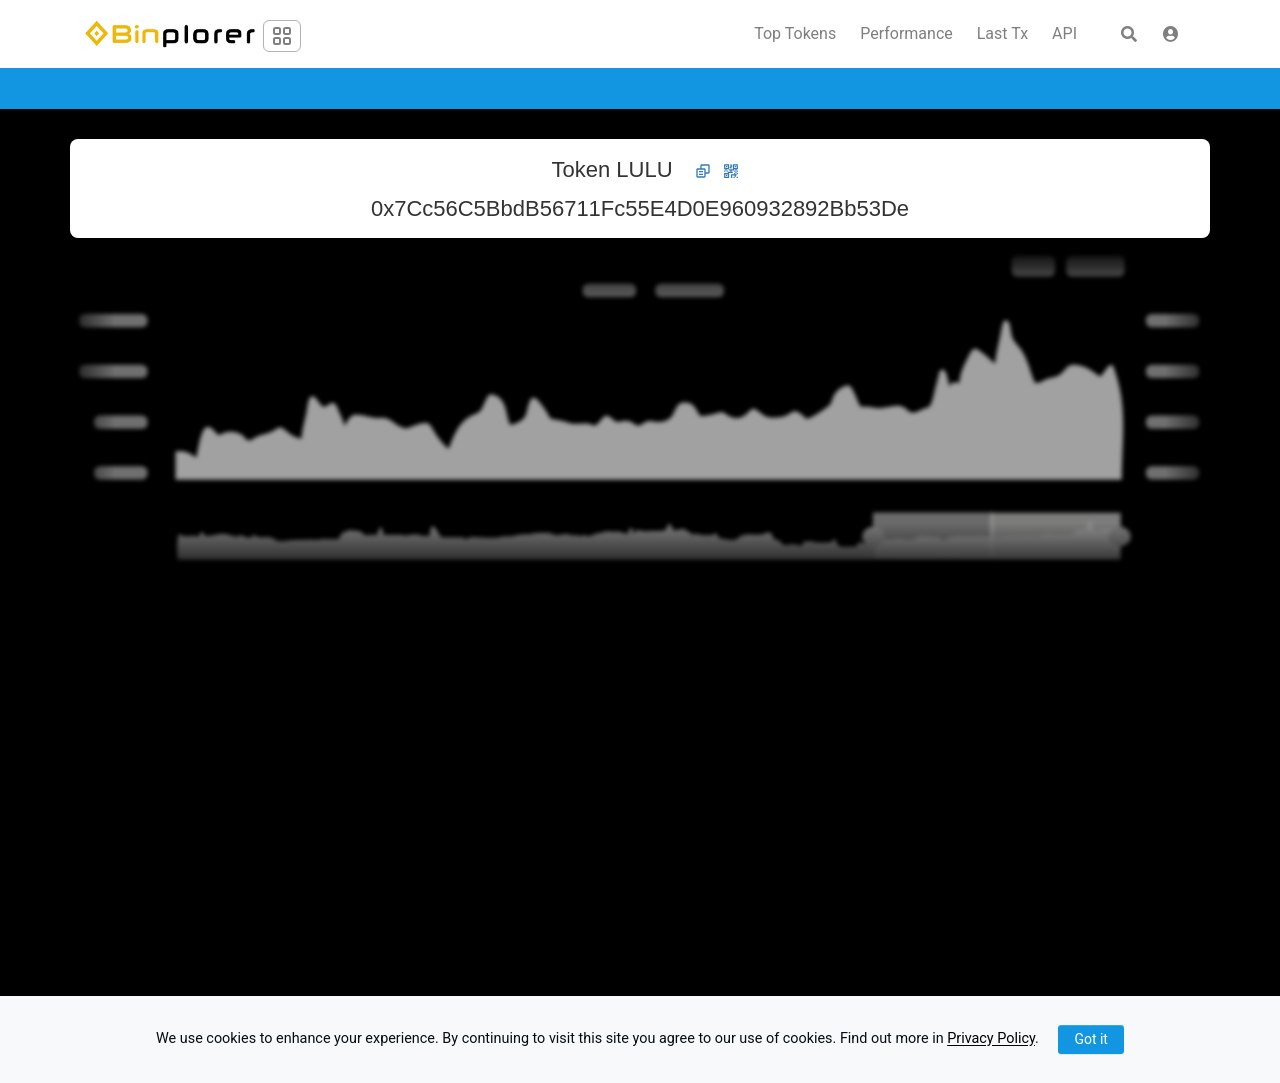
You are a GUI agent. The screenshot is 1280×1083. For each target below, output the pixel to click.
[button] (1171, 34)
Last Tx (1002, 34)
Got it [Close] (1091, 1039)
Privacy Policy (991, 1039)
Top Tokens (795, 34)
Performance (906, 34)
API (1064, 34)
